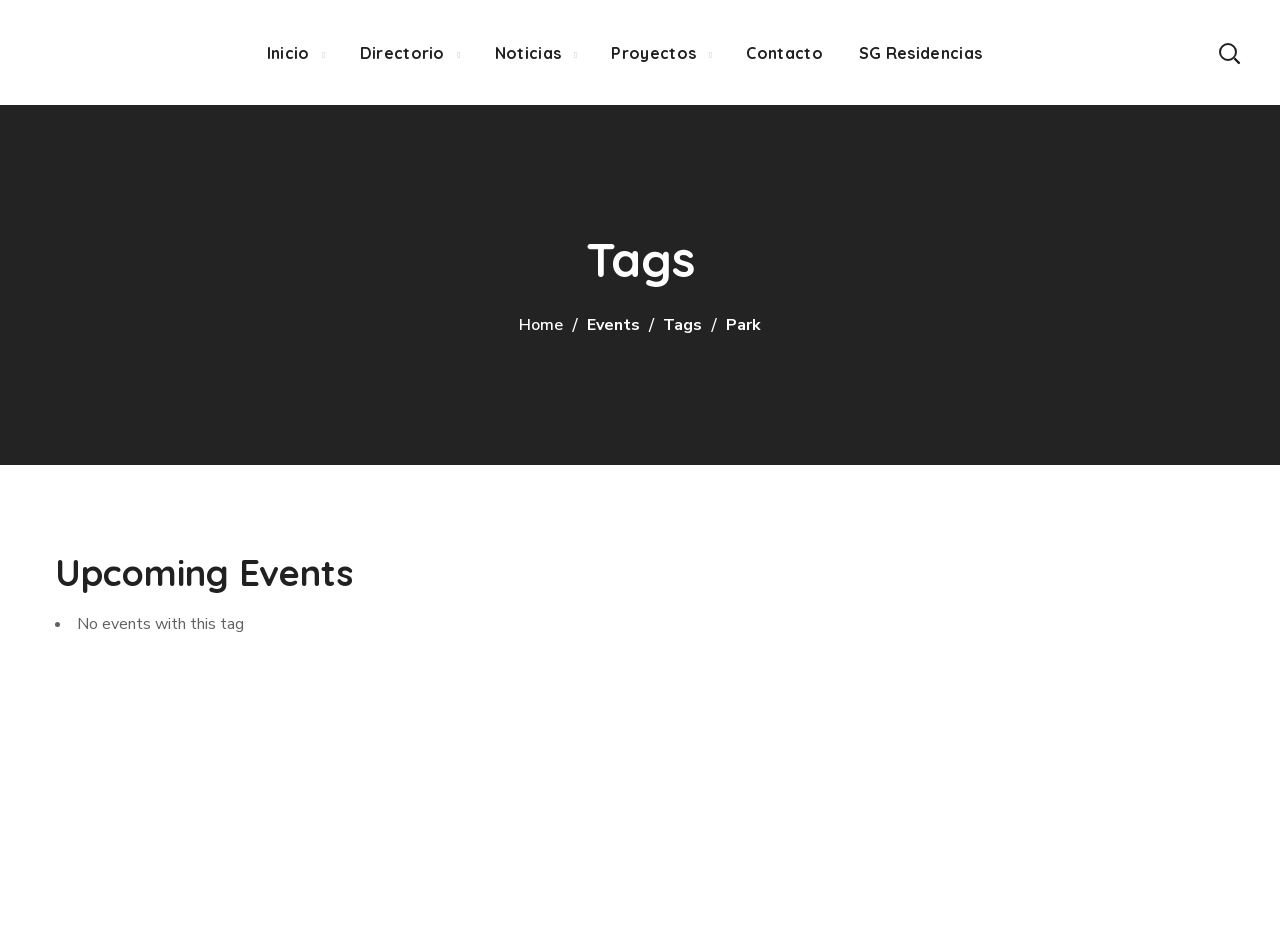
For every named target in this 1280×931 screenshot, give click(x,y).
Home (541, 325)
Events (613, 325)
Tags (682, 325)
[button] (1229, 52)
